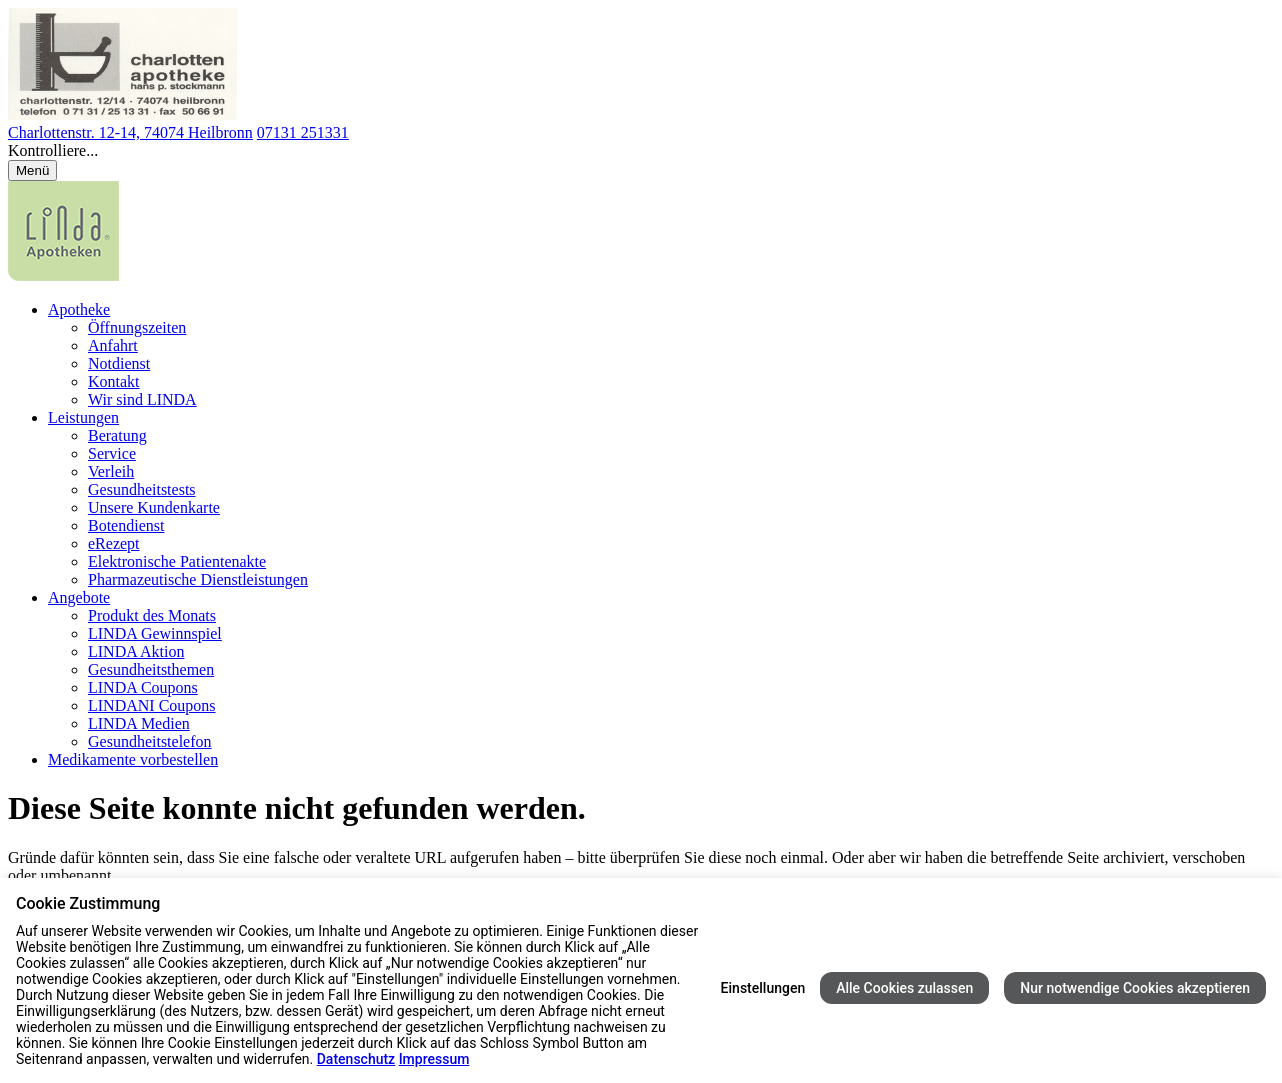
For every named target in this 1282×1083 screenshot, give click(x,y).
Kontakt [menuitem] (114, 381)
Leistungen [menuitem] (83, 417)
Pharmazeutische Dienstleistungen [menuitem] (198, 579)
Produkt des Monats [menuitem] (152, 615)
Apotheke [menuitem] (79, 309)
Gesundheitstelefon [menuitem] (150, 741)
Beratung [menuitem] (117, 435)
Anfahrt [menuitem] (113, 345)
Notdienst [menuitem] (119, 363)
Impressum (434, 1059)
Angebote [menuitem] (79, 597)
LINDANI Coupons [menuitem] (152, 705)
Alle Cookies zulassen (904, 988)
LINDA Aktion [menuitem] (136, 651)
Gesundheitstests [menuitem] (142, 489)
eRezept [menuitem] (114, 543)
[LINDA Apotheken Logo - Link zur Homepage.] (63, 275)
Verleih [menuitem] (111, 471)
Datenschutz (356, 1059)
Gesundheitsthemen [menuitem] (151, 669)
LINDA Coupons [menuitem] (143, 687)
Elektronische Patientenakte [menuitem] (177, 561)
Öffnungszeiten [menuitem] (137, 327)
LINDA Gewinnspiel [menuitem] (155, 633)
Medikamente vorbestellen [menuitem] (133, 759)
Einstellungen (763, 988)
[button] (641, 151)
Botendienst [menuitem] (126, 525)
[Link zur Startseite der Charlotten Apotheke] (124, 114)
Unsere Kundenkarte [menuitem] (154, 507)
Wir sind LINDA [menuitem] (142, 399)
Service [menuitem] (112, 453)
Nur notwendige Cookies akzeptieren (1135, 988)
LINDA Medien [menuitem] (139, 723)
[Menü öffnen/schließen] (32, 170)
